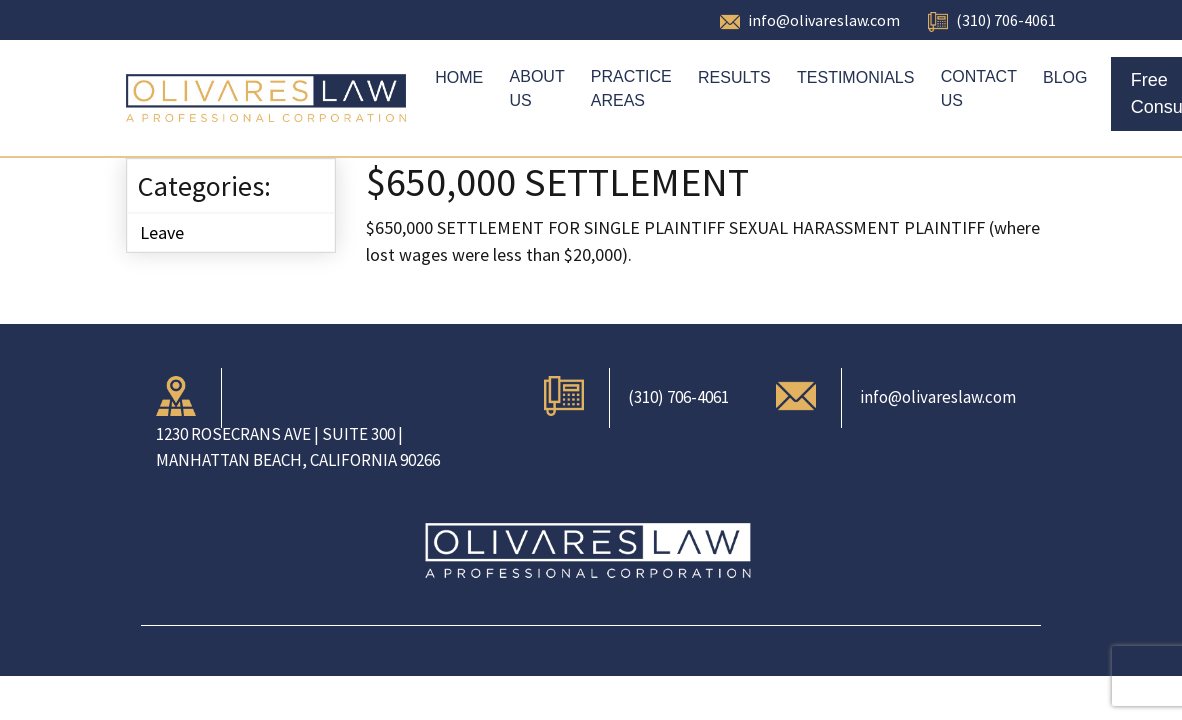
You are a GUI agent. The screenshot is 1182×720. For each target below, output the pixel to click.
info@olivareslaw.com (824, 20)
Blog (1065, 77)
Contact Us (979, 88)
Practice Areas (631, 88)
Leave (162, 232)
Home (459, 77)
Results (734, 77)
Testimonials (855, 77)
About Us (537, 88)
